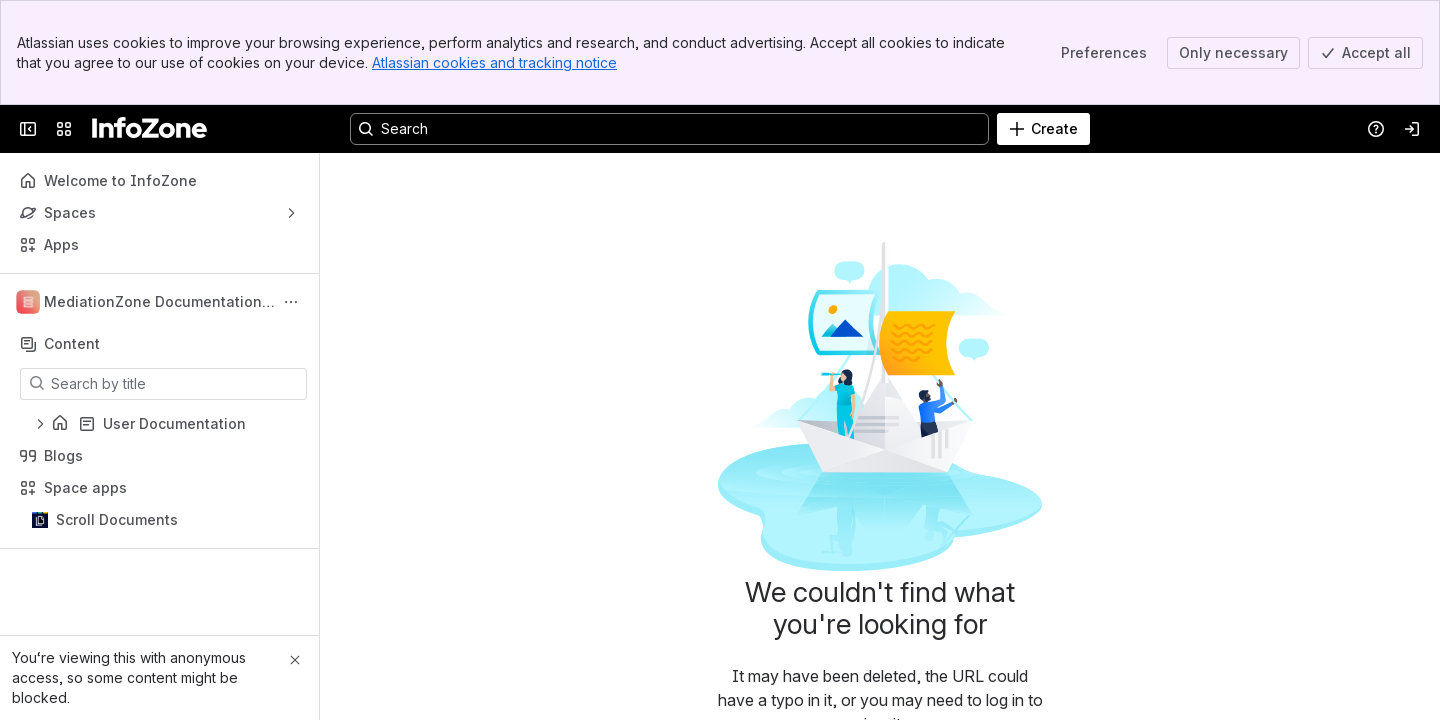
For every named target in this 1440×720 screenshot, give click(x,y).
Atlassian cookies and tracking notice (494, 62)
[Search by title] (175, 384)
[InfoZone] (149, 129)
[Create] (1043, 129)
